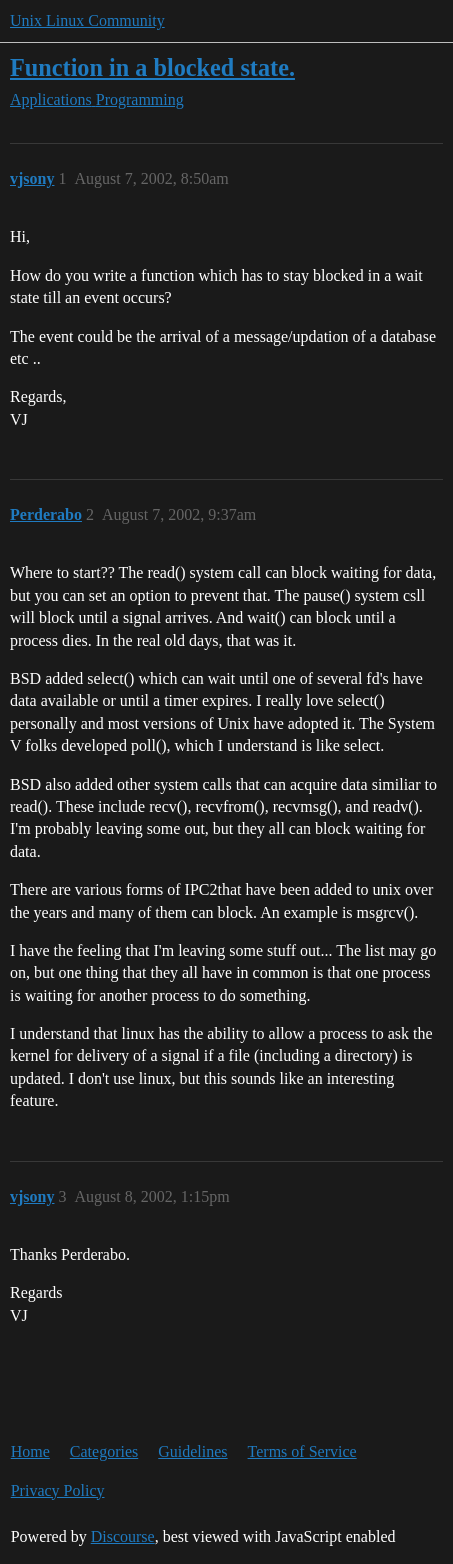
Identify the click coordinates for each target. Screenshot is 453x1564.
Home (30, 1451)
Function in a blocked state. (152, 67)
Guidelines (192, 1451)
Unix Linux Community (87, 20)
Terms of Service (302, 1451)
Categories (104, 1451)
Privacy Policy (58, 1490)
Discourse (123, 1536)
